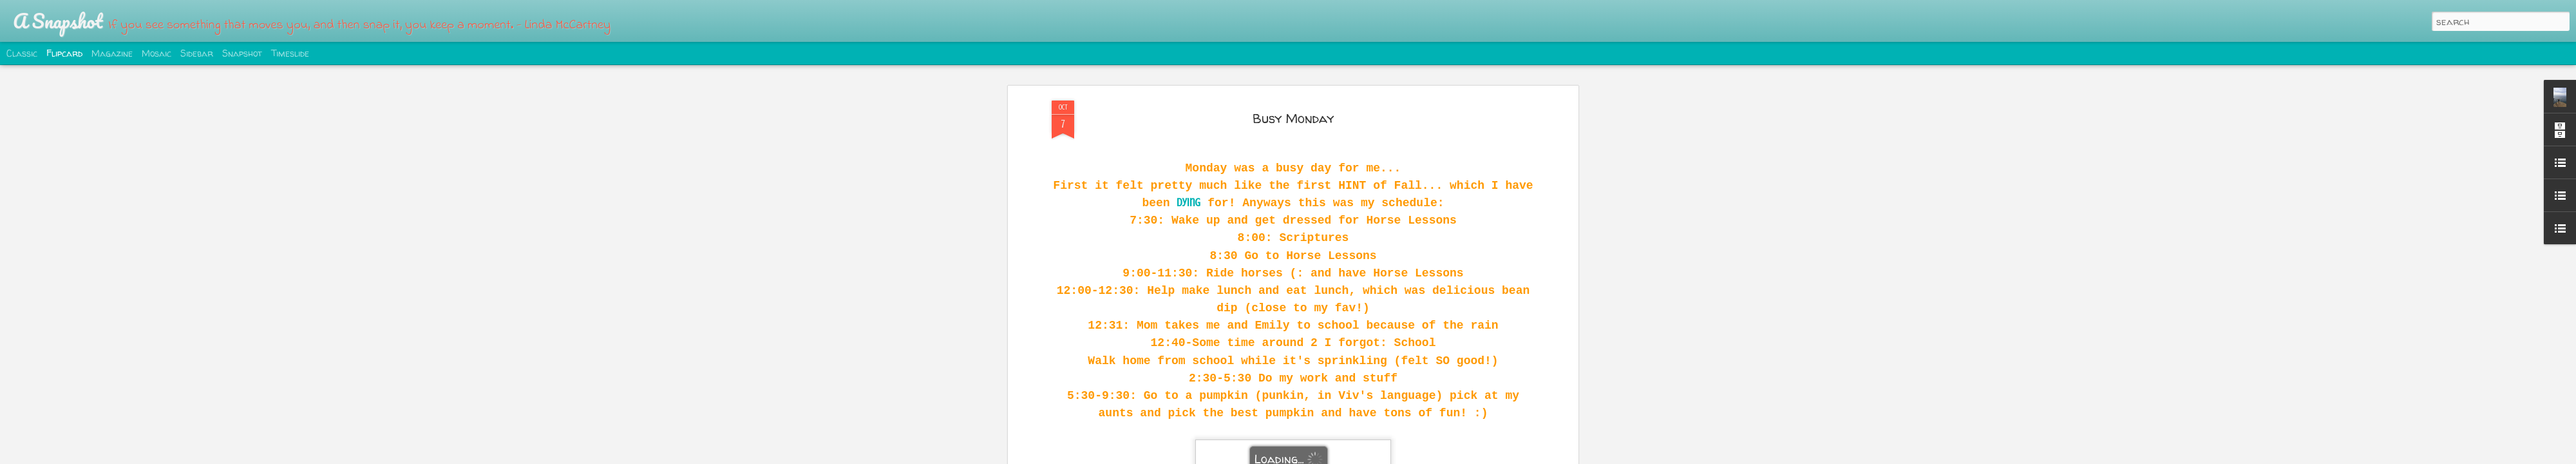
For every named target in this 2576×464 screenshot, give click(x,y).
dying (1188, 202)
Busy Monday (1293, 118)
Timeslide (290, 53)
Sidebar (196, 53)
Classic (21, 53)
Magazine (112, 53)
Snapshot (242, 53)
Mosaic (156, 53)
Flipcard (64, 53)
